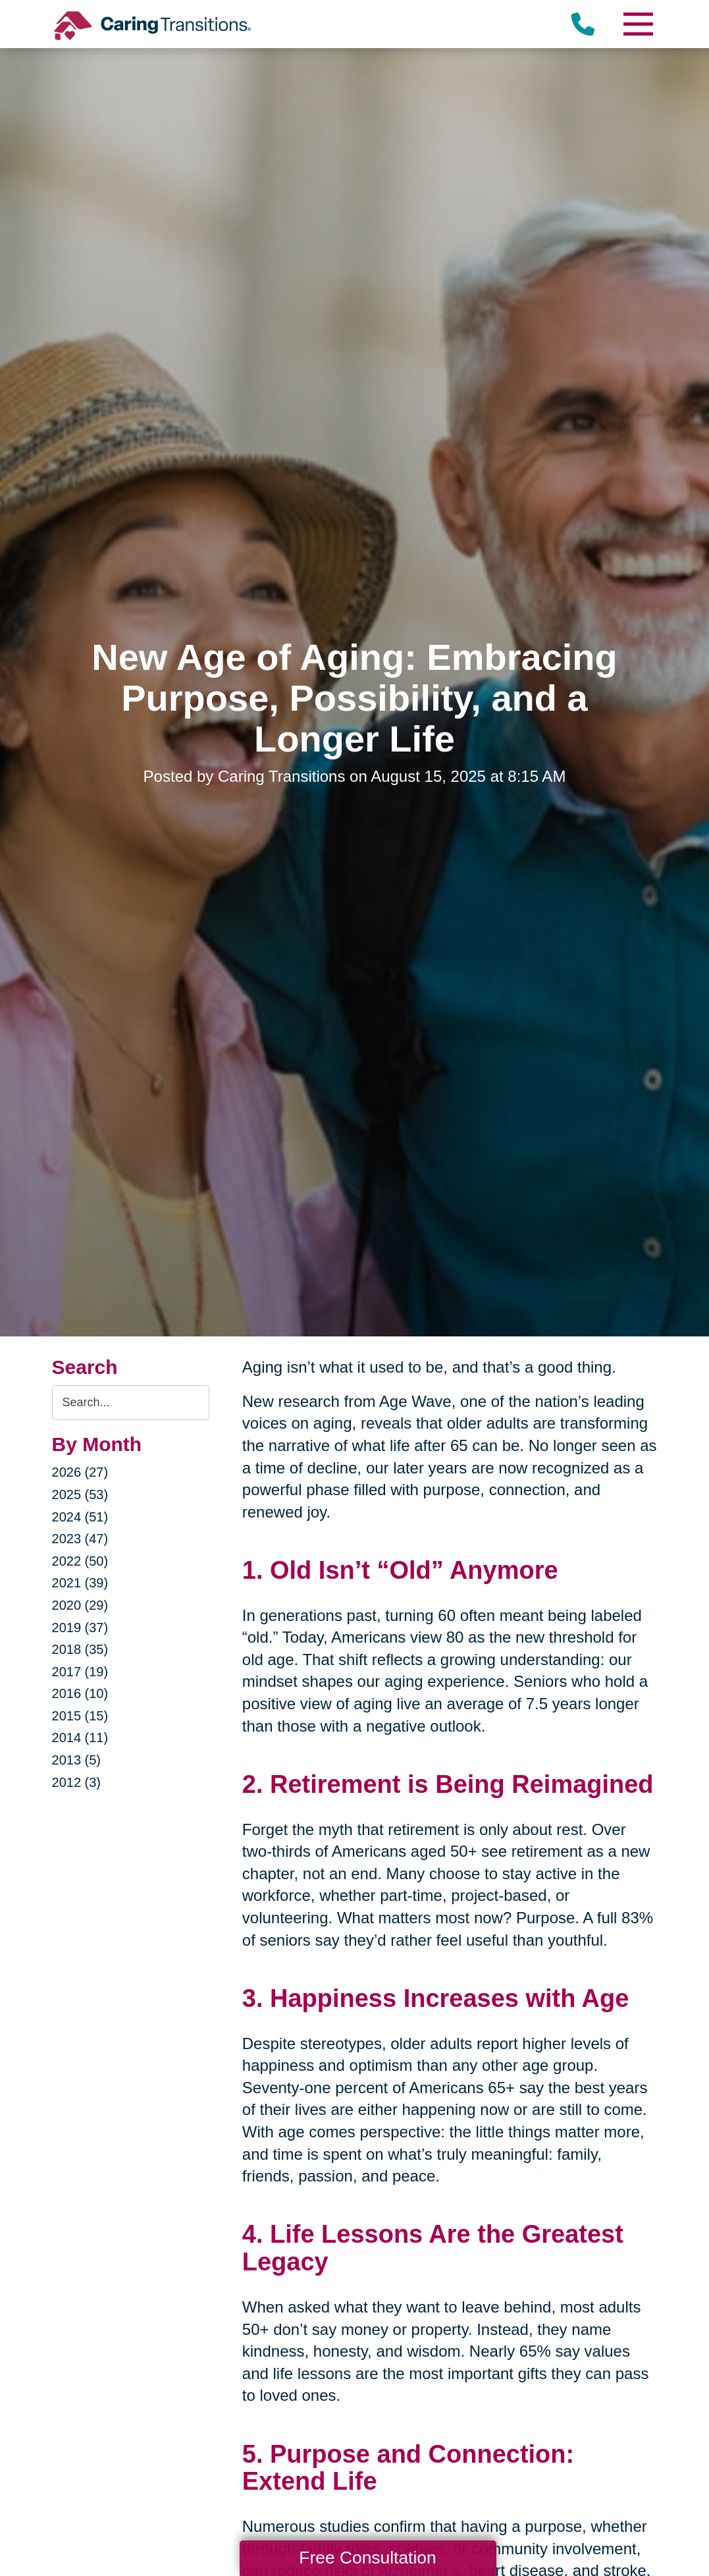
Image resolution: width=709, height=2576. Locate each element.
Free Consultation (367, 2557)
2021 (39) (80, 1583)
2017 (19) (80, 1671)
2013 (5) (76, 1760)
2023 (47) (80, 1538)
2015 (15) (80, 1716)
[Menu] (637, 24)
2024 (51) (80, 1517)
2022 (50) (80, 1561)
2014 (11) (80, 1737)
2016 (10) (80, 1693)
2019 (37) (80, 1627)
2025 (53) (80, 1494)
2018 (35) (80, 1649)
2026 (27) (80, 1472)
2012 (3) (76, 1782)
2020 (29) (80, 1605)
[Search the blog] (130, 1402)
